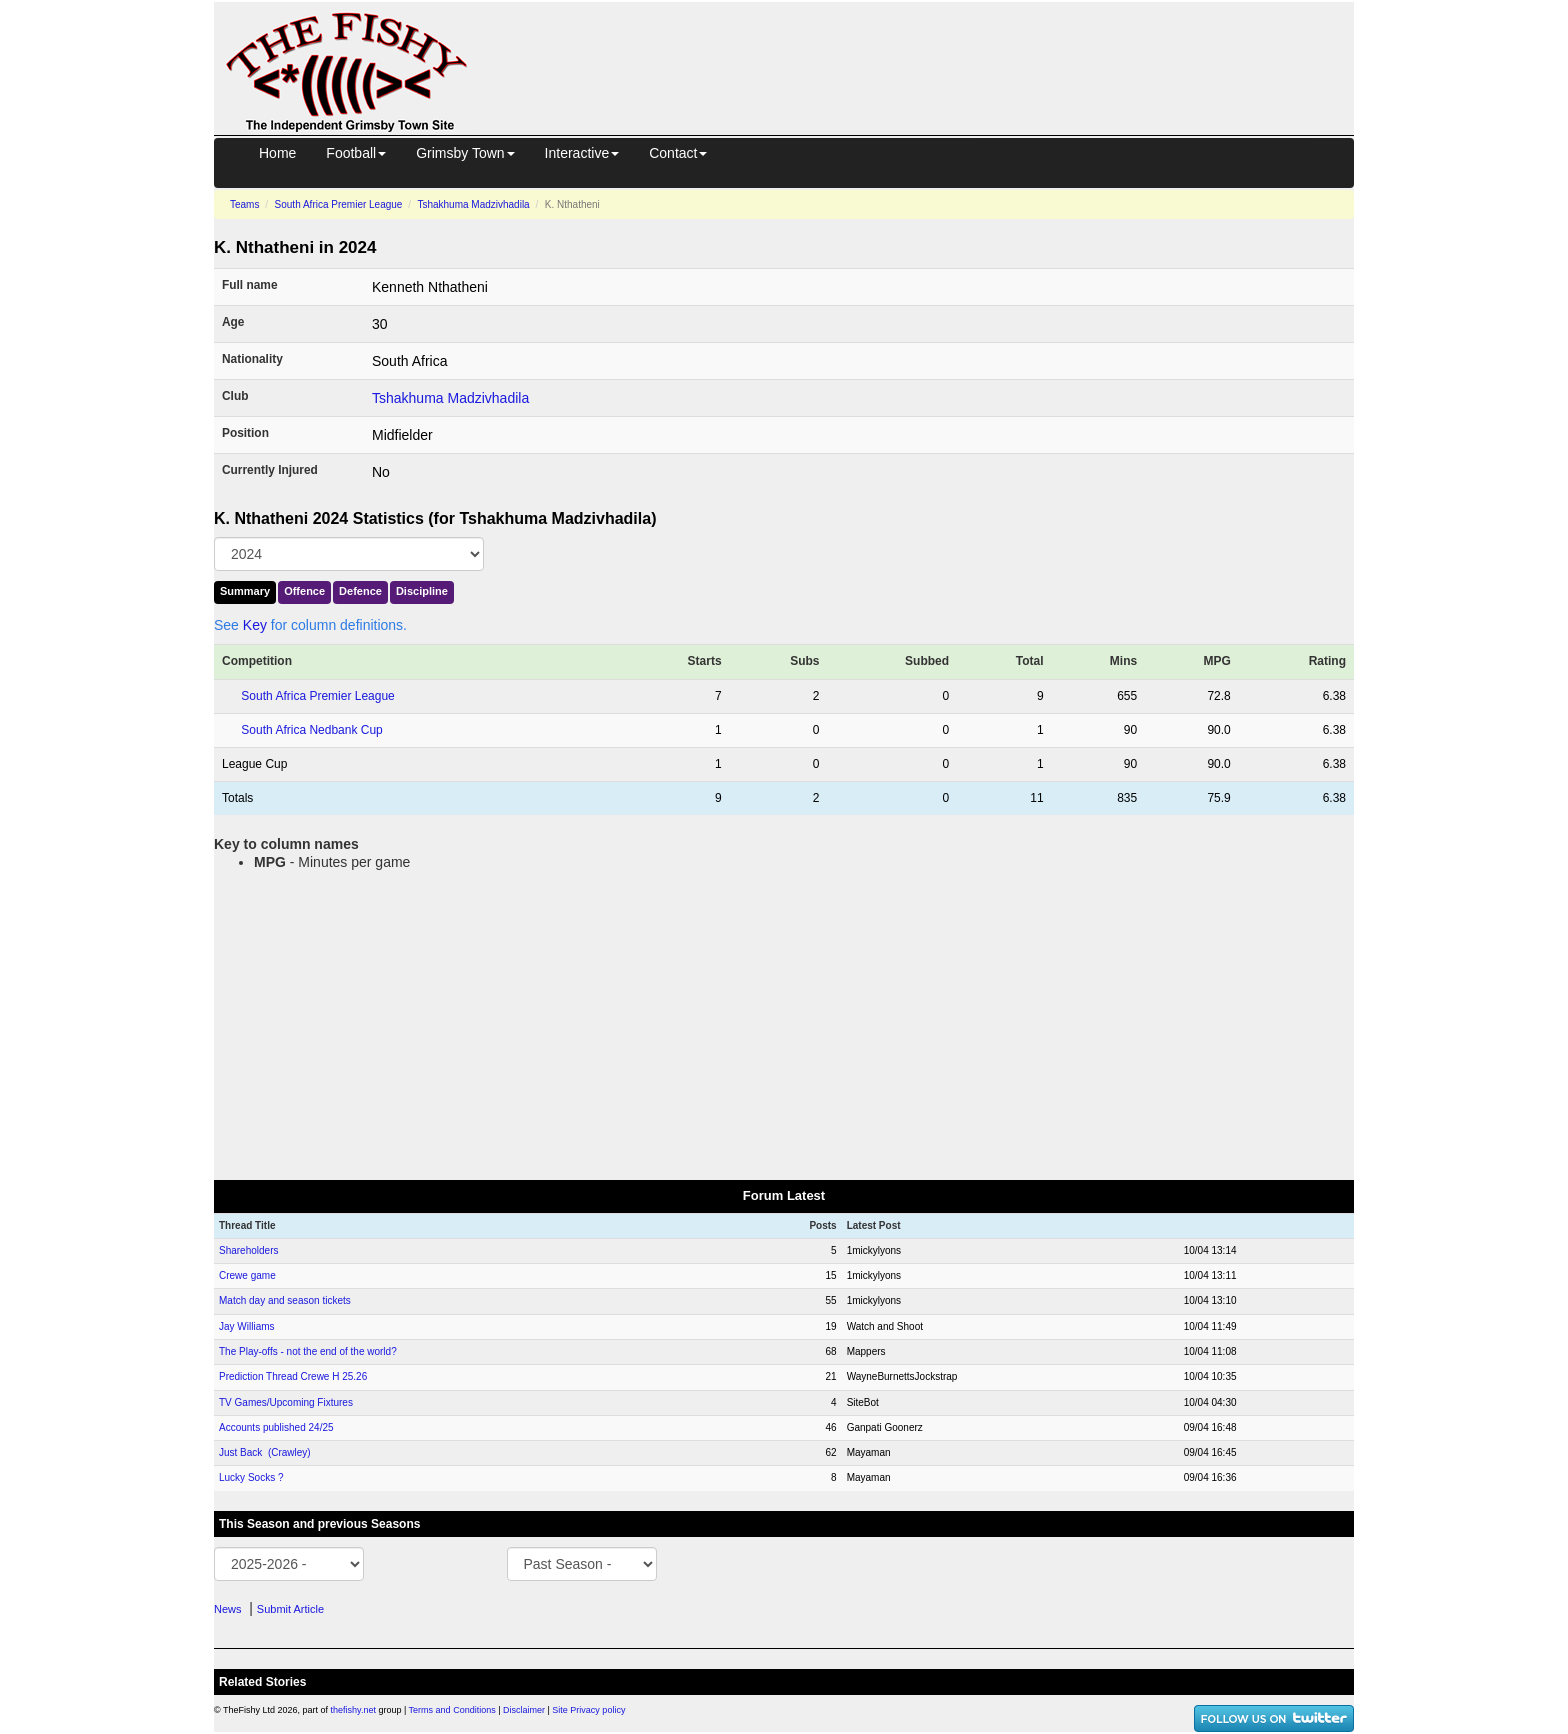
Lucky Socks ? (251, 1477)
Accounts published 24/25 (276, 1427)
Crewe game (247, 1275)
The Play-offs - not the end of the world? (308, 1351)
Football (356, 153)
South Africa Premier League (339, 204)
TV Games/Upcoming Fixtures (286, 1402)
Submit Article (290, 1609)
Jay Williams (247, 1326)
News (228, 1609)
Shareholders (248, 1250)
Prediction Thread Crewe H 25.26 (293, 1376)
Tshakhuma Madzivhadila (473, 204)
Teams (244, 204)
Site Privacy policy (588, 1710)
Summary (245, 591)
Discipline (422, 591)
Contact (678, 153)
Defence (360, 591)
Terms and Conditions (452, 1710)
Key (255, 625)
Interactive (582, 153)
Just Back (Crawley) (265, 1452)
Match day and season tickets (285, 1300)
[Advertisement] (929, 48)
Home (277, 153)
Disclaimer (524, 1710)
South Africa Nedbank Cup (311, 730)
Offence (304, 591)
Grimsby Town (465, 153)
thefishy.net (353, 1710)
